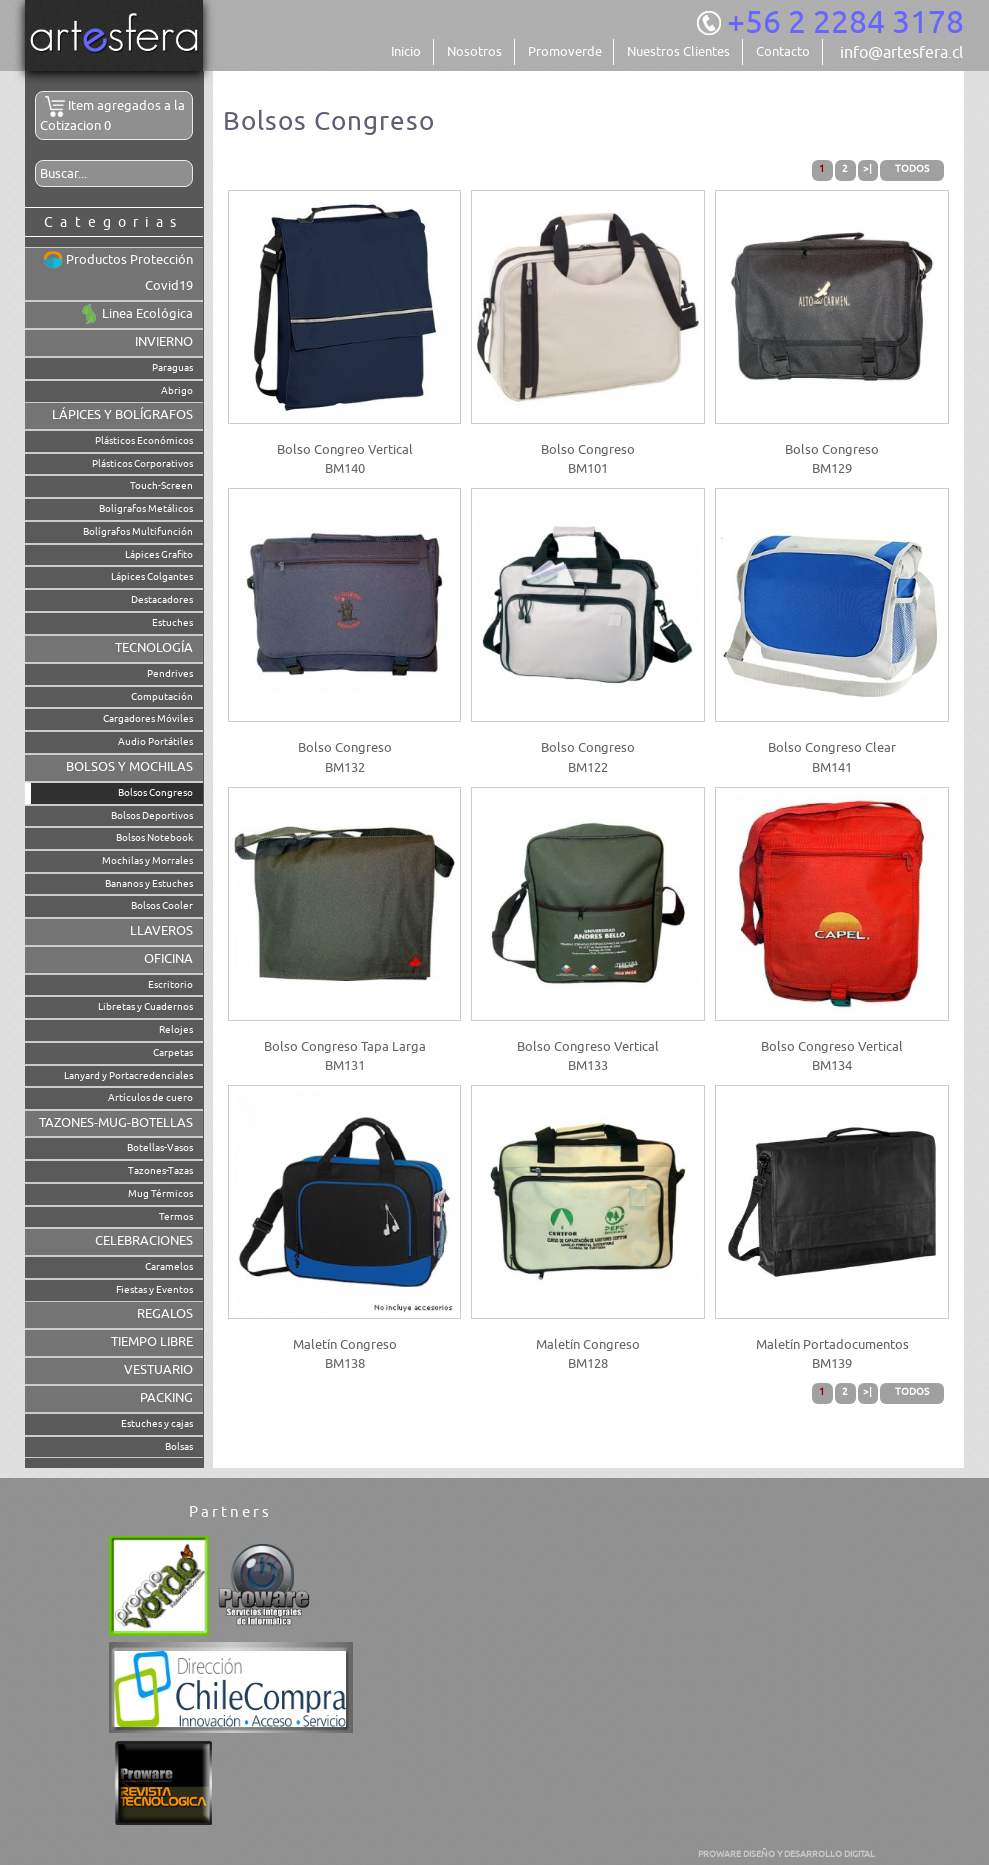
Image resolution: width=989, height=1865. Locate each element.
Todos (912, 168)
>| (867, 168)
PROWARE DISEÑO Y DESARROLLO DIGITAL (786, 1854)
